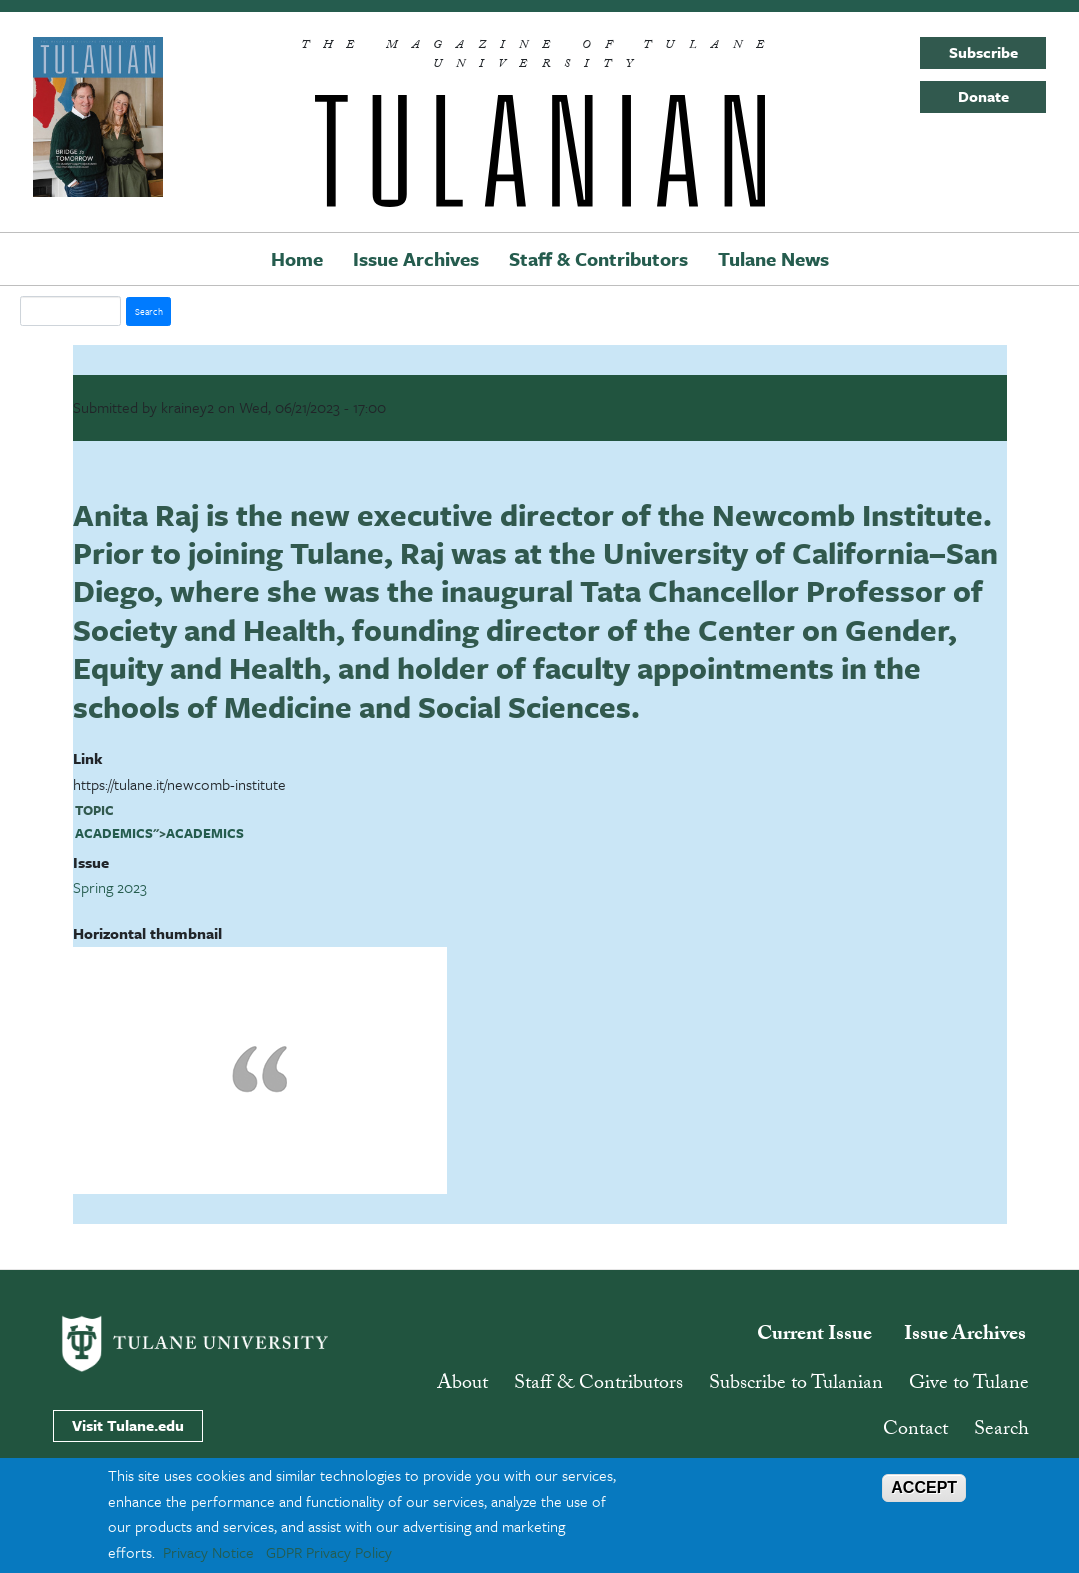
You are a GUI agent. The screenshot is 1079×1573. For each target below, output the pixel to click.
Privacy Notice (208, 1552)
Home (297, 258)
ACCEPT (924, 1487)
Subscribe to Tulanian (796, 1385)
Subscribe (983, 52)
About (462, 1385)
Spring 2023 (110, 887)
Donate (983, 96)
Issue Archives (416, 258)
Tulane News (773, 258)
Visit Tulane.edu (128, 1425)
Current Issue (814, 1336)
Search (1001, 1431)
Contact (915, 1431)
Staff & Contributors (598, 258)
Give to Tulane (969, 1385)
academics (114, 833)
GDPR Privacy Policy (329, 1552)
